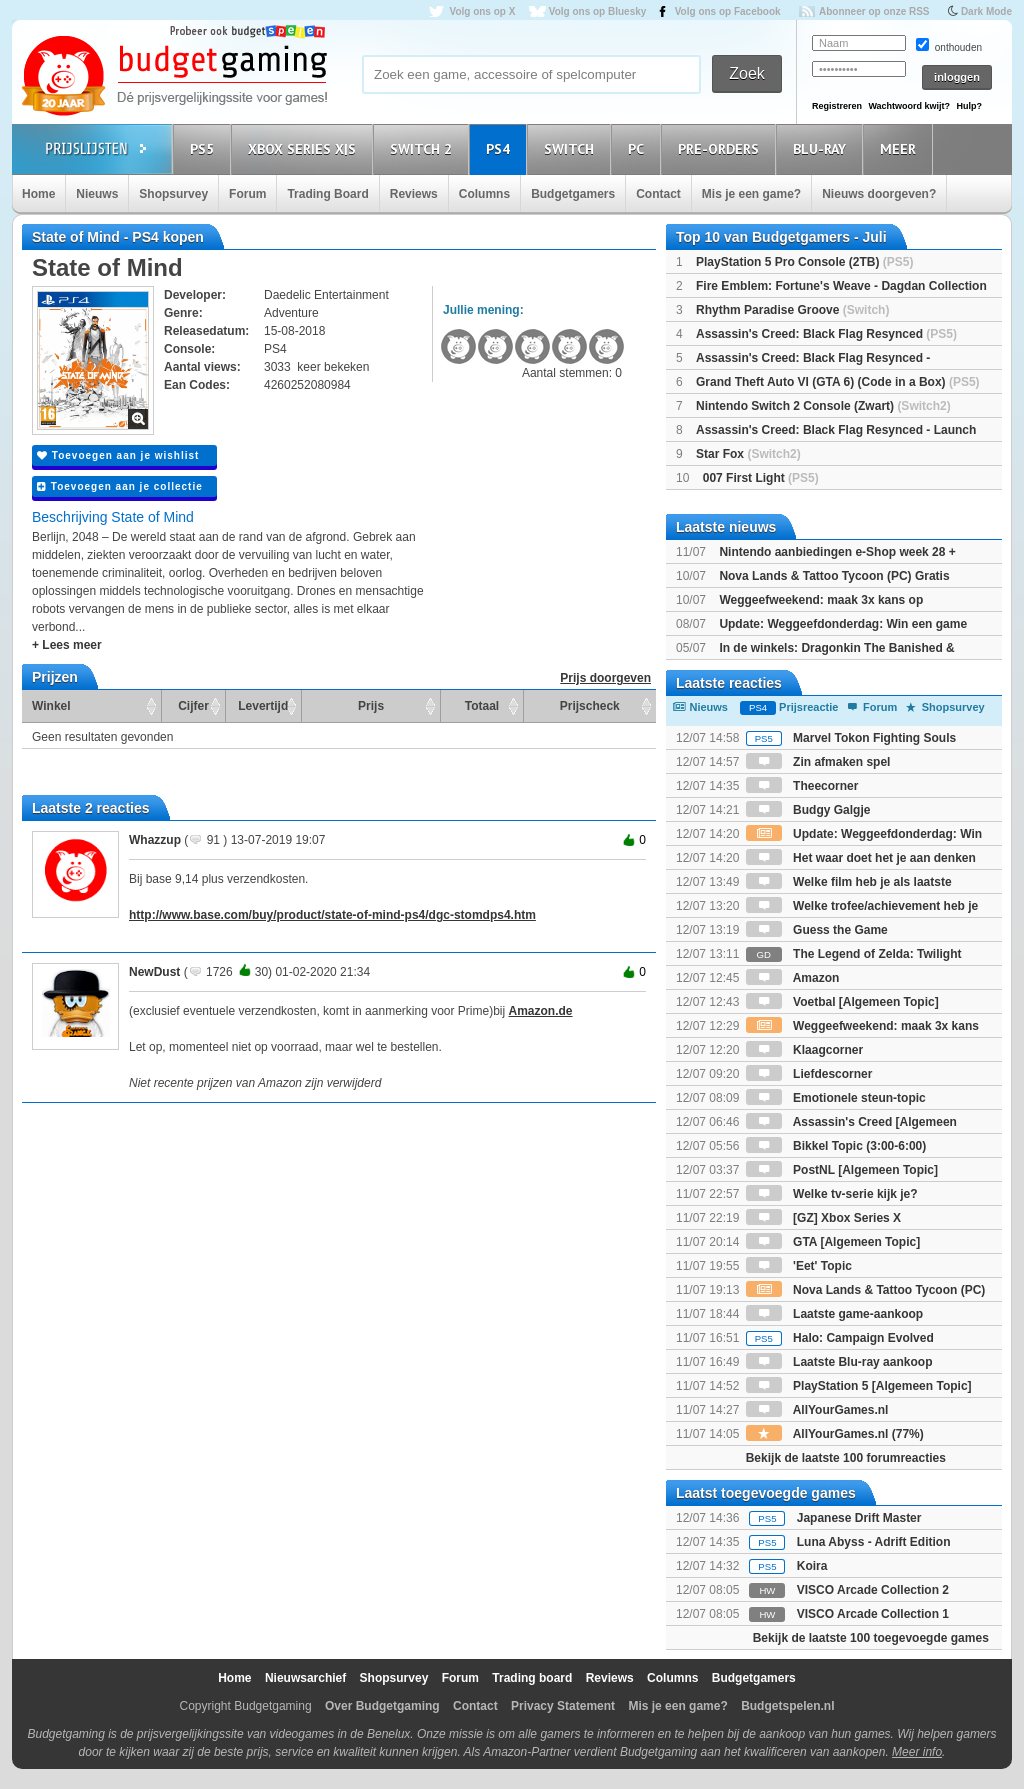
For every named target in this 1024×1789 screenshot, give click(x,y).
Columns (484, 194)
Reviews (414, 194)
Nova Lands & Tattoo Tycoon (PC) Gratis (834, 576)
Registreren (837, 106)
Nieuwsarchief (305, 1678)
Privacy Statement (563, 1706)
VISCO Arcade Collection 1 (873, 1614)
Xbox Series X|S (305, 148)
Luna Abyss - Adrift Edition (874, 1542)
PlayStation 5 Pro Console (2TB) (804, 262)
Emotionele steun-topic (836, 1098)
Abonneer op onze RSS (874, 11)
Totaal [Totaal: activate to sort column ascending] (482, 706)
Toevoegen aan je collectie (120, 486)
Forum (247, 194)
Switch (572, 148)
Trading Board (327, 194)
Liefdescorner (809, 1074)
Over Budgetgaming (382, 1706)
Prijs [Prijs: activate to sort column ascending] (371, 706)
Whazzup (155, 840)
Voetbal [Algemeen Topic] (842, 1002)
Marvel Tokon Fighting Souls (851, 738)
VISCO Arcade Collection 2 (873, 1590)
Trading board (532, 1678)
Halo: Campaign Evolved (840, 1338)
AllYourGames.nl (817, 1410)
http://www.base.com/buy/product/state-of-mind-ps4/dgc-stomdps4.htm (332, 915)
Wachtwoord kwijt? (909, 106)
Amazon (793, 978)
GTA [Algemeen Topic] (833, 1242)
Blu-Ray (822, 148)
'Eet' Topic (799, 1266)
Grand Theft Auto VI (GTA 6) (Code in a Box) (838, 382)
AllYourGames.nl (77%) (835, 1434)
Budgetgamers (573, 194)
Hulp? (969, 106)
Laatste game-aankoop (834, 1314)
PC (639, 148)
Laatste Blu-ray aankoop (839, 1362)
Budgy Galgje (808, 810)
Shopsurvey (173, 194)
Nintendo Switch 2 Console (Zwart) (823, 406)
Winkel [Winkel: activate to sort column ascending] (51, 706)
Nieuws (97, 194)
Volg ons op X (482, 11)
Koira (812, 1566)
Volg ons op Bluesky (598, 11)
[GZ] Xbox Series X (823, 1218)
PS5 (205, 148)
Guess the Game (817, 930)
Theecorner (802, 786)
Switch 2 (424, 148)
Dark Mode (986, 11)
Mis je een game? (751, 194)
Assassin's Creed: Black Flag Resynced (826, 334)
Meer (901, 148)
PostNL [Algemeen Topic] (842, 1170)
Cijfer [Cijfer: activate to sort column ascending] (193, 706)
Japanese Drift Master (859, 1518)
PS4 (501, 148)
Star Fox (748, 454)
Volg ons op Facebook (728, 11)
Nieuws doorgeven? (879, 194)
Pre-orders (721, 148)
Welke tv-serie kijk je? (832, 1194)
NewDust (154, 972)
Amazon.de (541, 1011)
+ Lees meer (67, 645)
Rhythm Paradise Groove (792, 310)
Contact (658, 194)
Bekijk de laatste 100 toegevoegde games (871, 1638)
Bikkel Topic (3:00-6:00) (836, 1146)
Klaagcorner (804, 1050)
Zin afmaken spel (818, 762)
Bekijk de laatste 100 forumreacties (846, 1458)
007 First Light (761, 478)
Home (38, 194)
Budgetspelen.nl (787, 1706)
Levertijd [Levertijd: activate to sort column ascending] (263, 706)
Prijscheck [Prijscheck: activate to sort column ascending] (590, 706)
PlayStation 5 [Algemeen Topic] (859, 1386)
